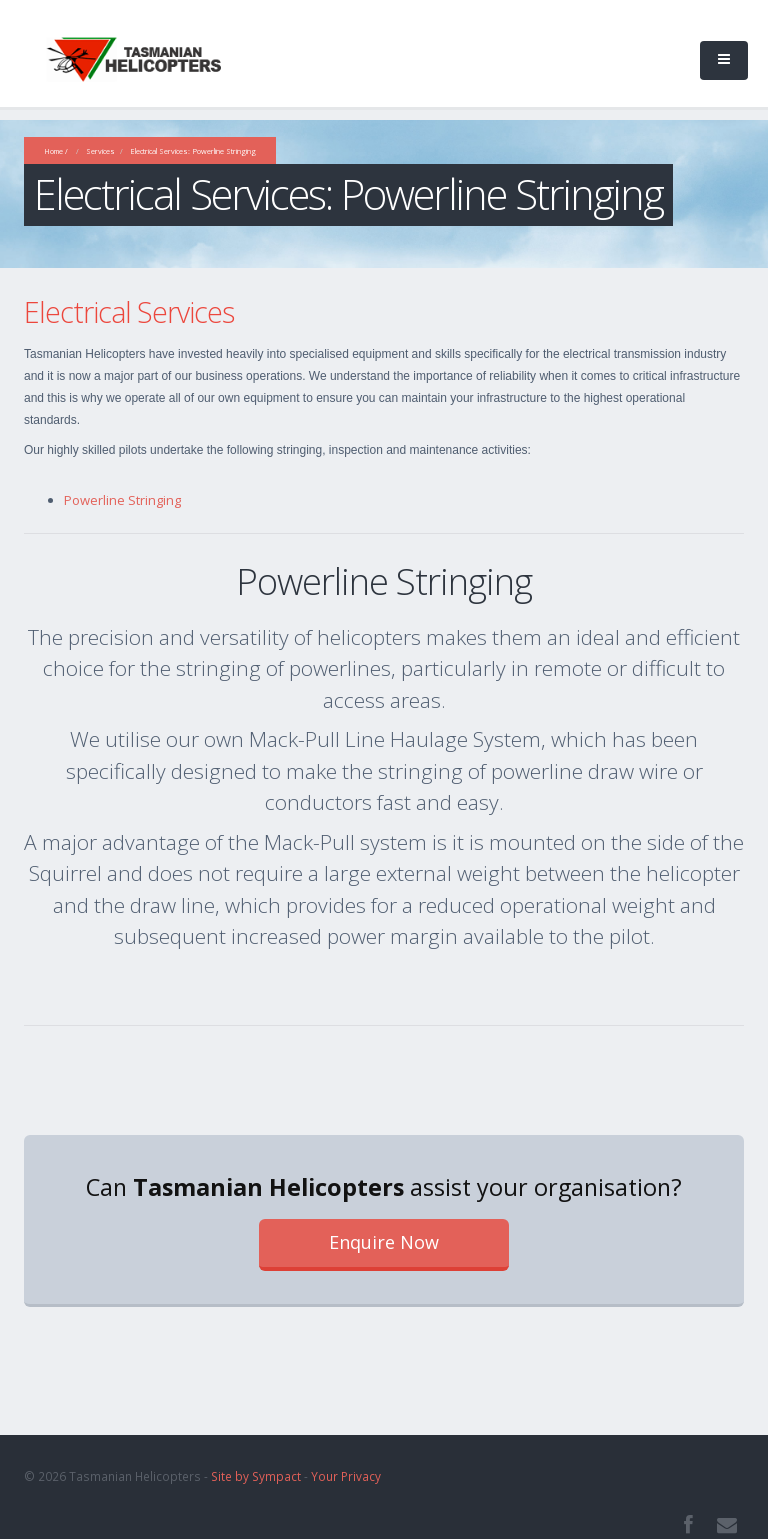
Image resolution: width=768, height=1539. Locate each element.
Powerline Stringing (122, 500)
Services (100, 151)
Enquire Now (384, 1242)
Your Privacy (346, 1476)
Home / (56, 151)
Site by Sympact (256, 1476)
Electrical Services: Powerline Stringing (193, 151)
